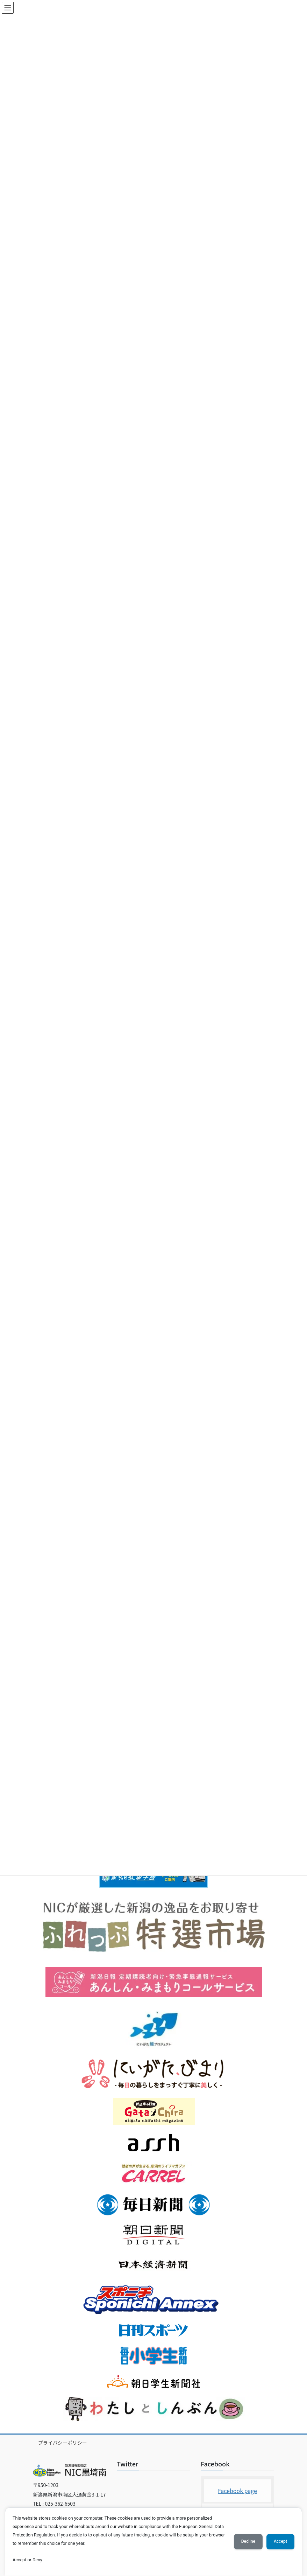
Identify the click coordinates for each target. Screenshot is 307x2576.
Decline (248, 2541)
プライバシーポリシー (62, 2442)
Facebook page (237, 2490)
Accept (280, 2541)
